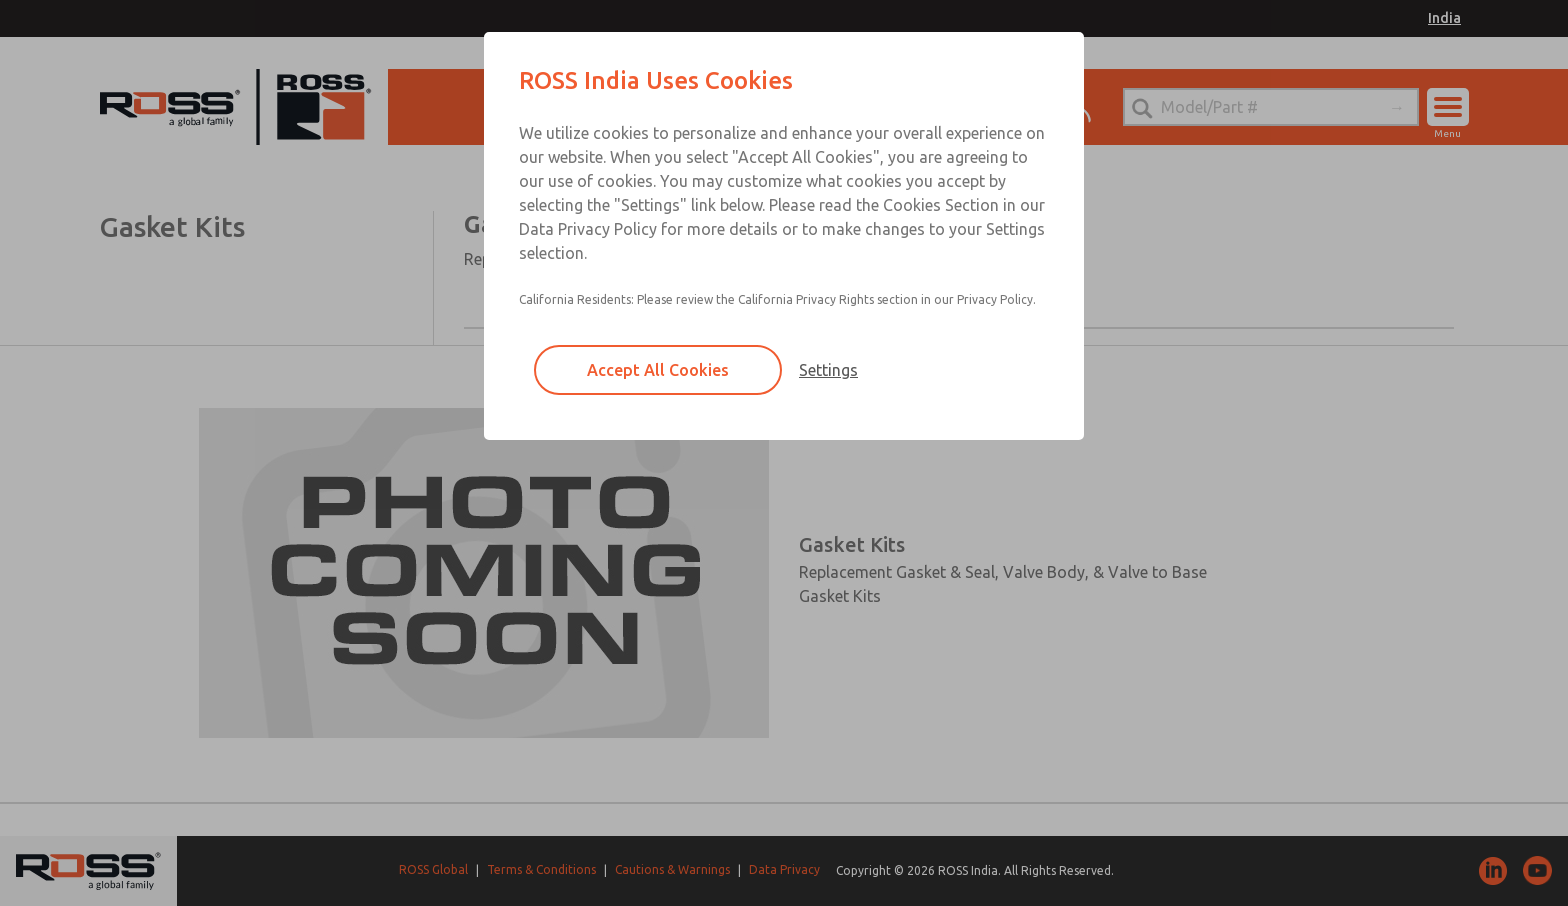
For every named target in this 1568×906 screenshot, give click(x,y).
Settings (828, 370)
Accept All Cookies (658, 370)
